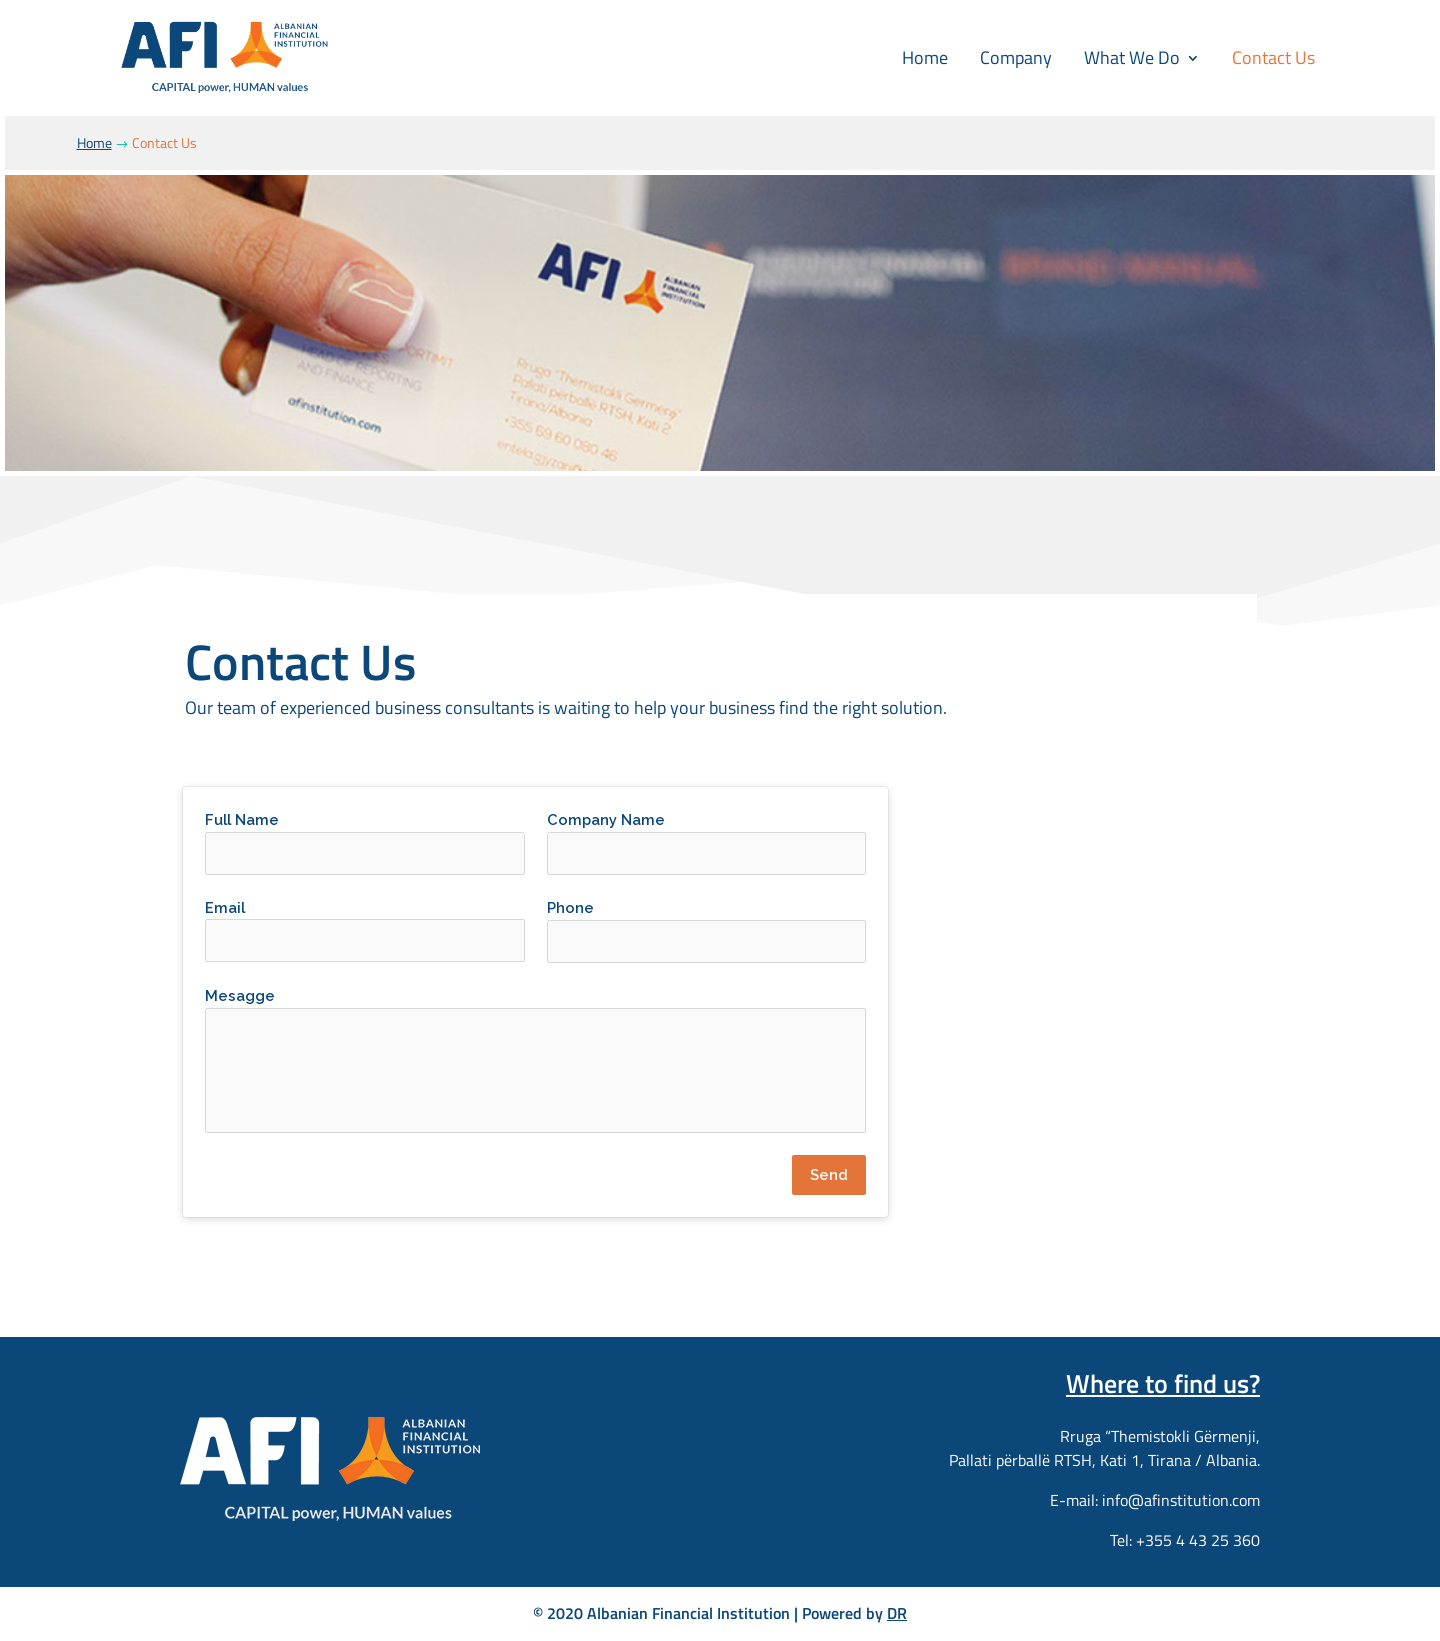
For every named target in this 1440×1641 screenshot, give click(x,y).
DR (897, 1613)
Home (925, 57)
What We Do (1132, 57)
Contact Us (1273, 57)
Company (1016, 57)
